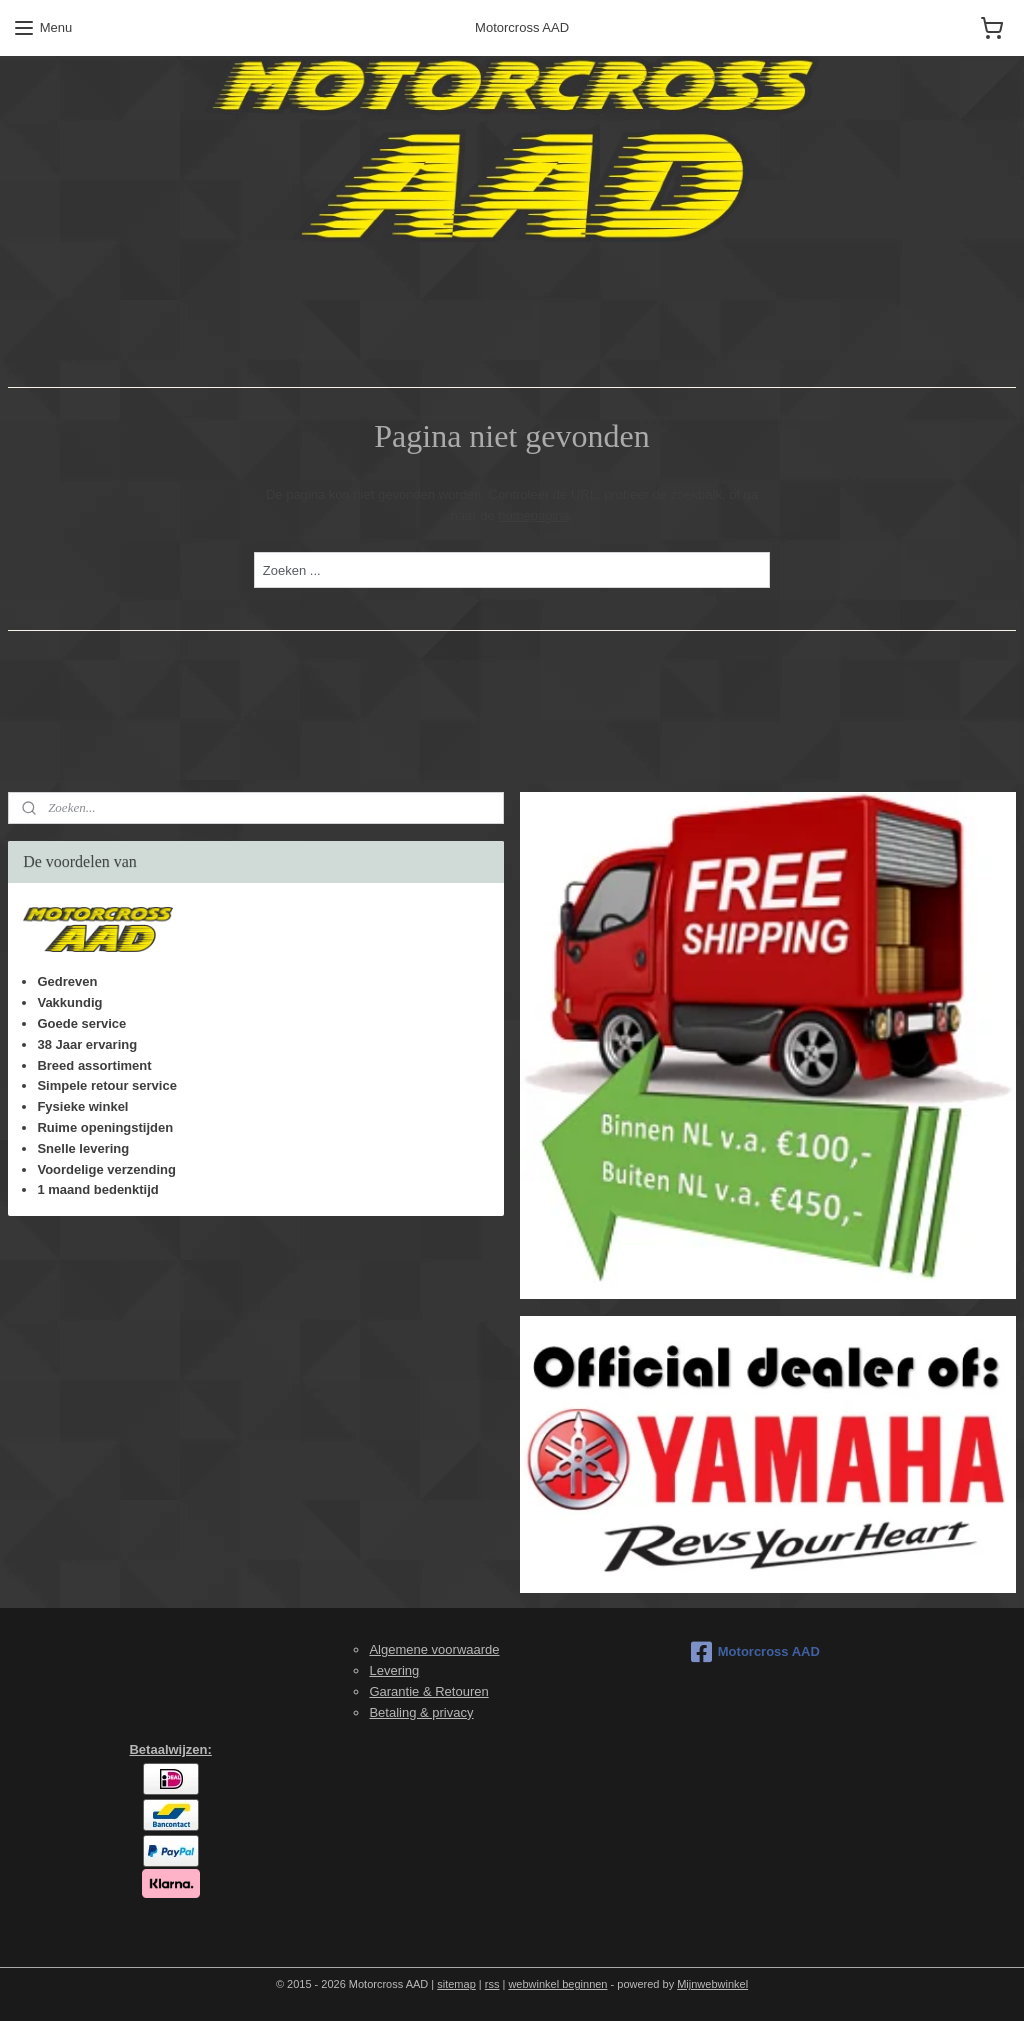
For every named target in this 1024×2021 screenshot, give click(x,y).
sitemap (456, 1984)
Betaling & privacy (421, 1712)
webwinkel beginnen (557, 1984)
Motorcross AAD (755, 1652)
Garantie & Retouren (428, 1691)
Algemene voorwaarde (434, 1649)
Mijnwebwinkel (712, 1984)
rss (492, 1984)
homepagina (534, 515)
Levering (394, 1670)
